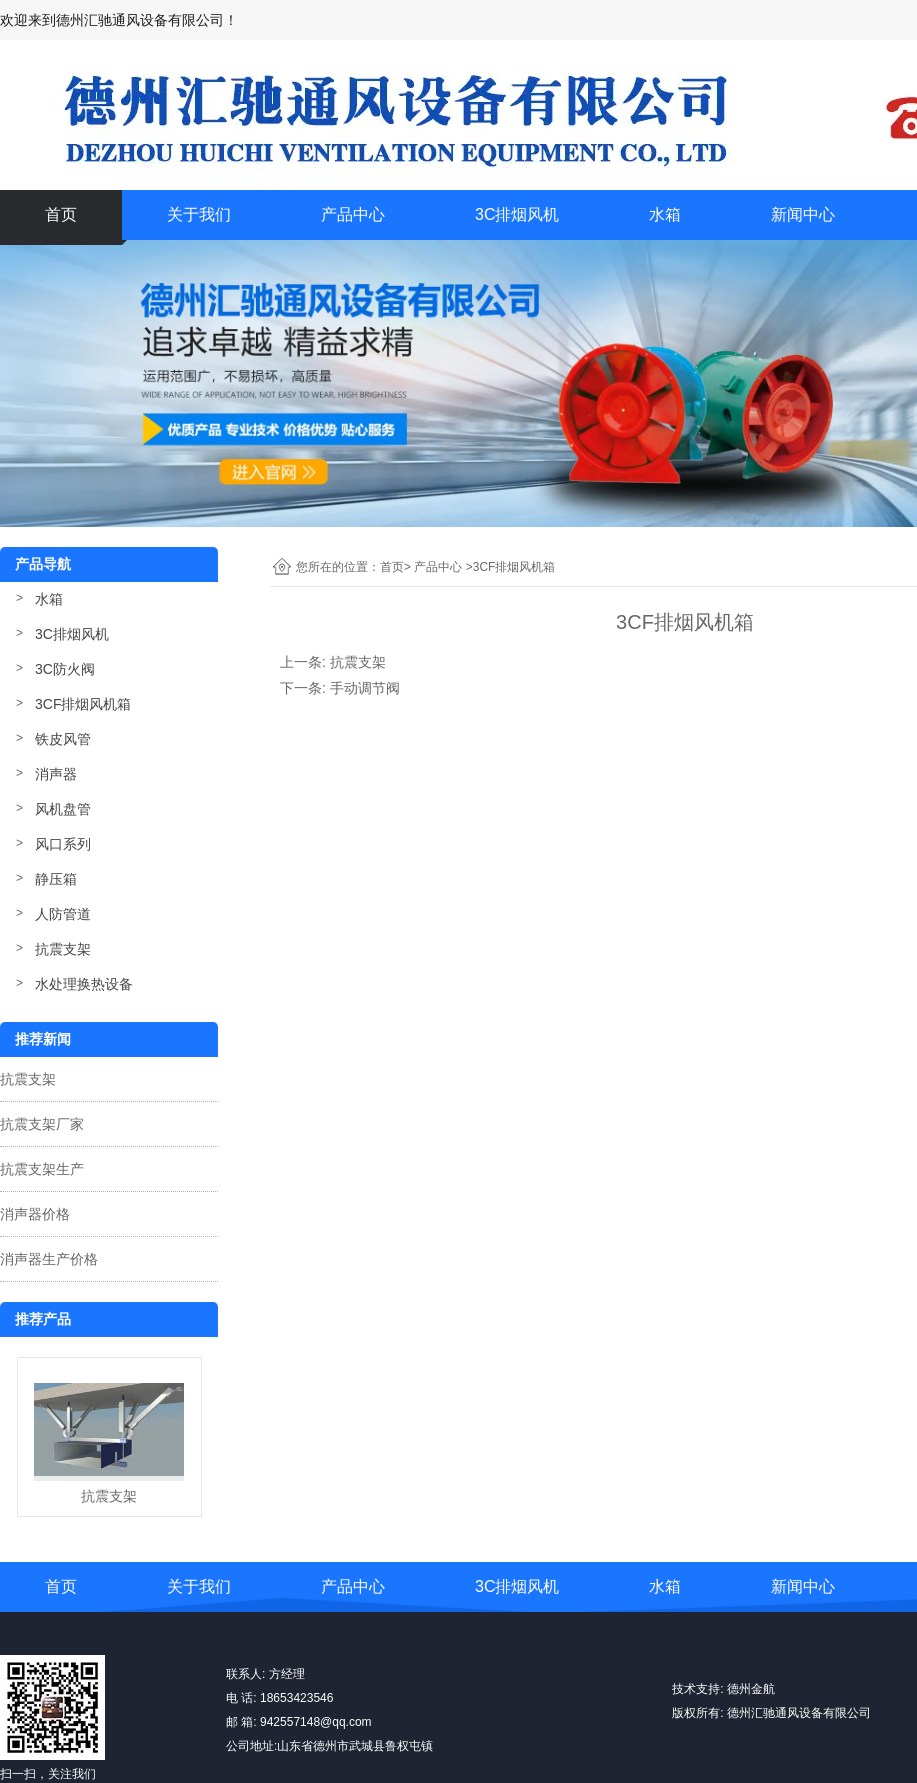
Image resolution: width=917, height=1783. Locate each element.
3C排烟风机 (517, 214)
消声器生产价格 (49, 1259)
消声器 (56, 774)
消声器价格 (35, 1214)
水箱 (665, 214)
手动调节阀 (365, 688)
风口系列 (63, 844)
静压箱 (56, 879)
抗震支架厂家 (42, 1124)
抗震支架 (63, 949)
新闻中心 (803, 214)
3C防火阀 (65, 669)
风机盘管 (63, 809)
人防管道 (63, 914)
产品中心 (353, 214)
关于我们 (199, 214)
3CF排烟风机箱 (83, 704)
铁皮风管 (63, 739)
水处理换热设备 (84, 984)
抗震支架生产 (42, 1169)
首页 (61, 214)
